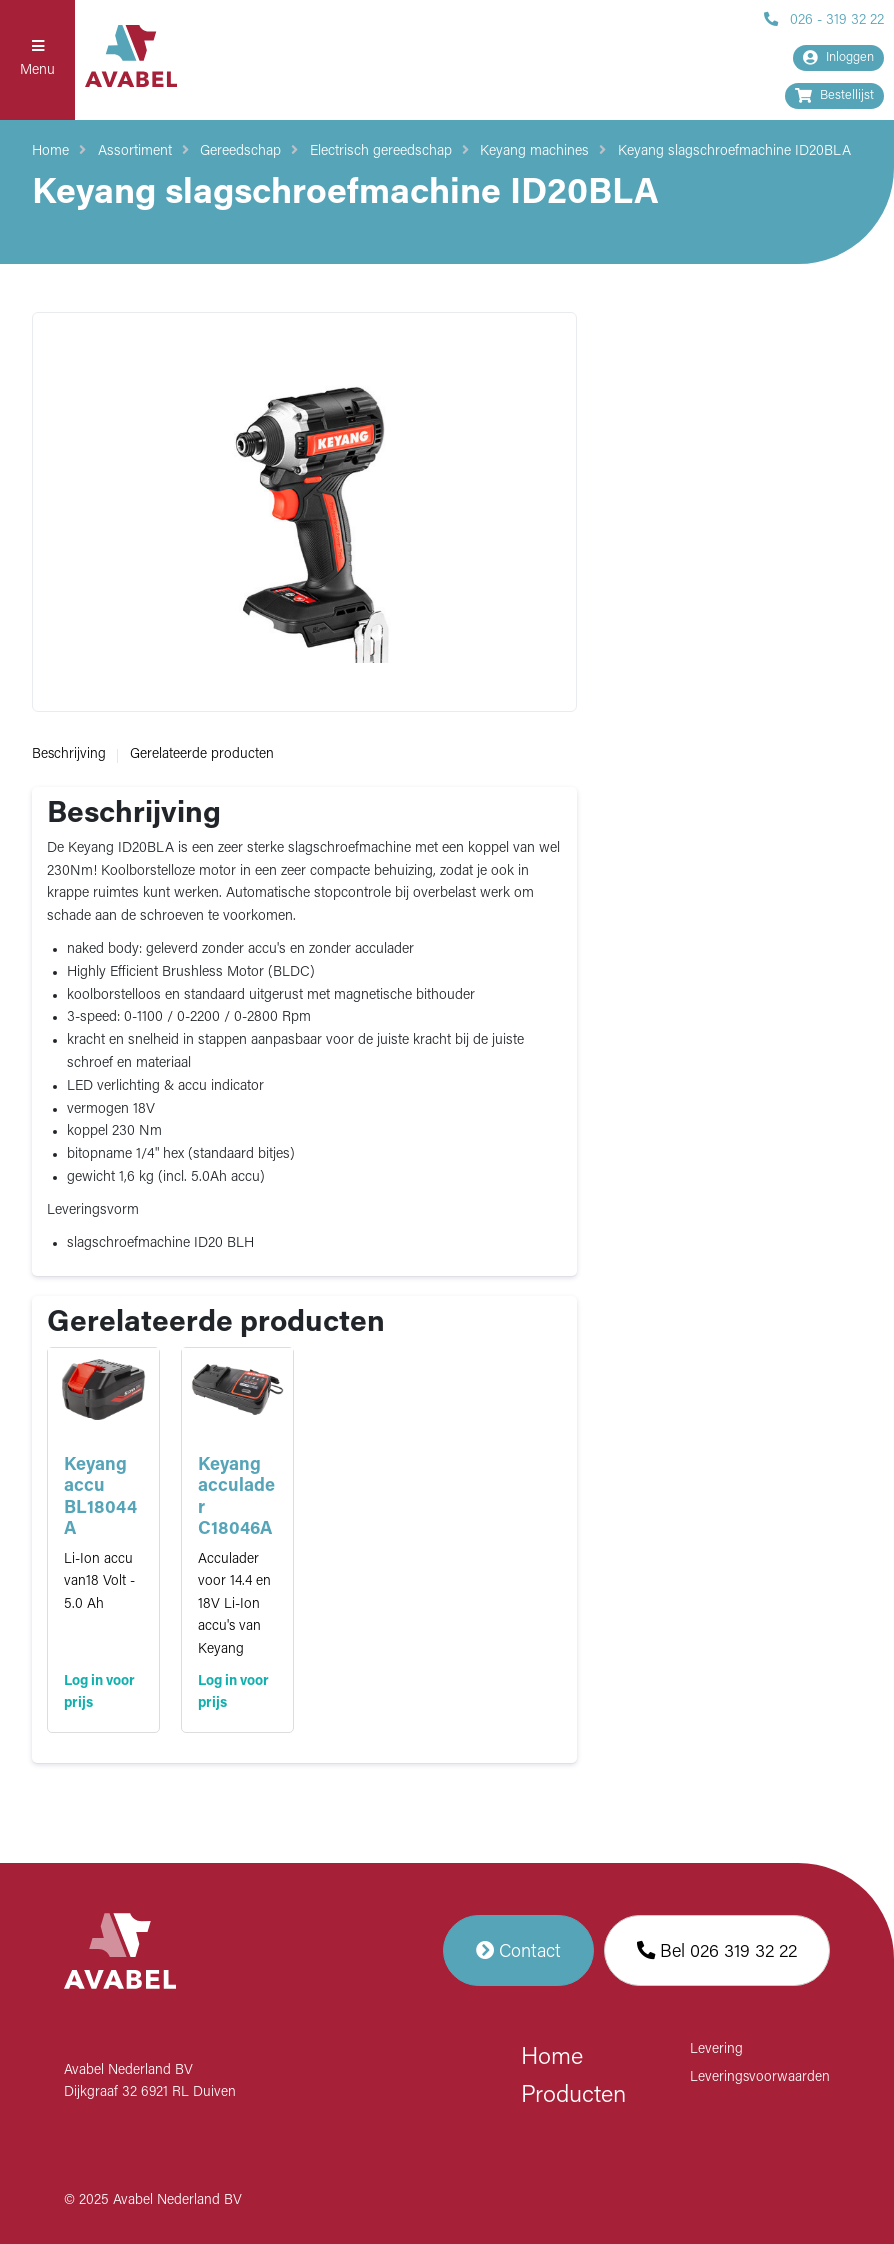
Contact (518, 1950)
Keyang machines (534, 151)
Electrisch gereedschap (381, 151)
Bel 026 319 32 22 (717, 1950)
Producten (573, 2096)
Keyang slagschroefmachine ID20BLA (734, 151)
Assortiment (135, 151)
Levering (716, 2049)
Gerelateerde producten (202, 754)
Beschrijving (69, 754)
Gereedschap (240, 151)
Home (50, 151)
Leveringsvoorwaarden (760, 2077)
